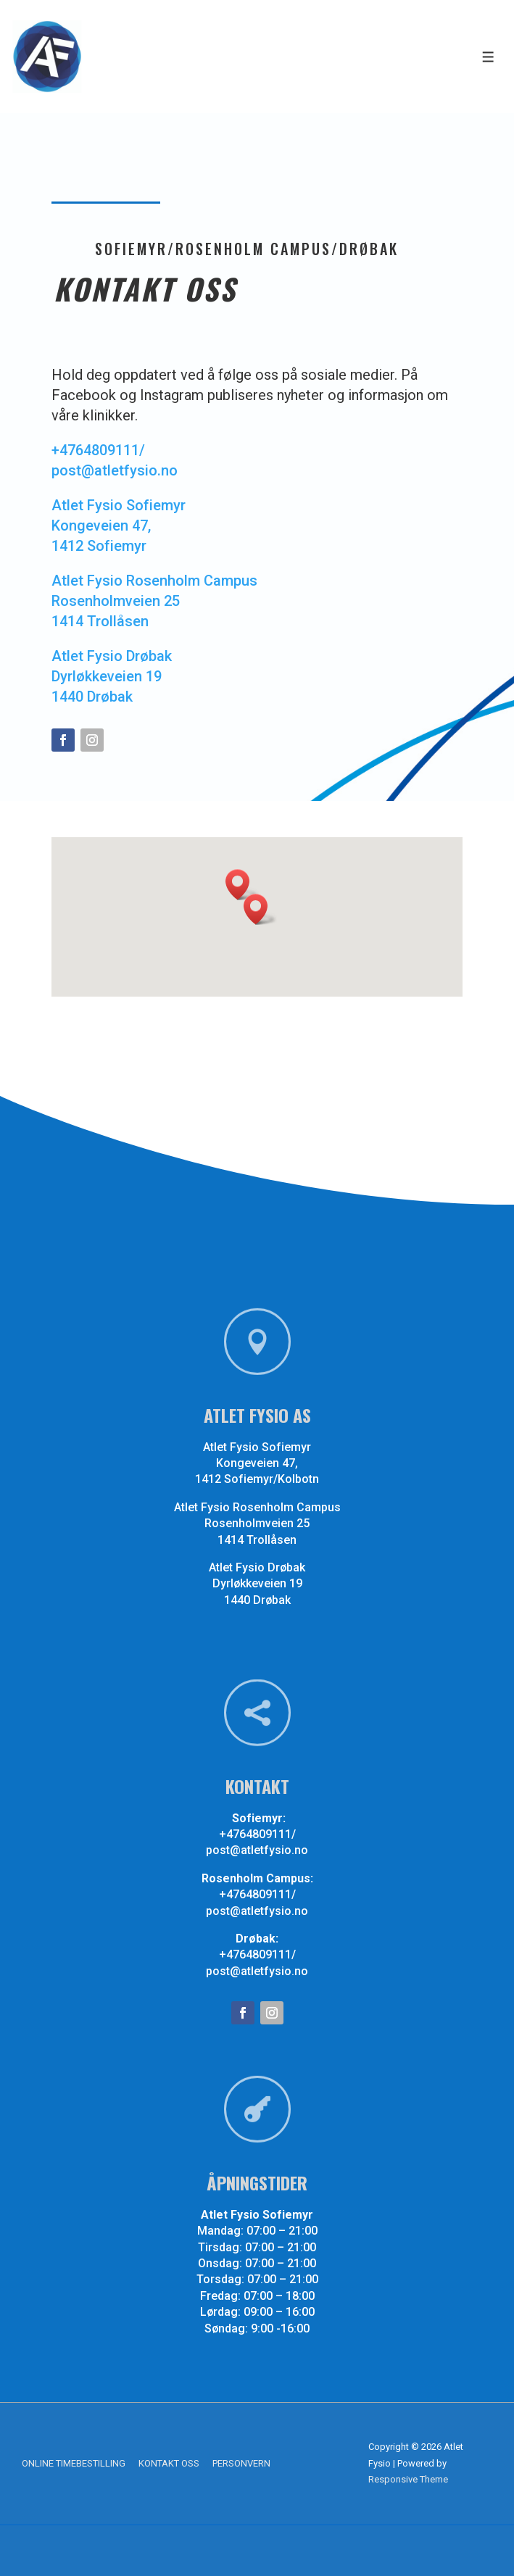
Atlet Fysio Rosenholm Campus (154, 580)
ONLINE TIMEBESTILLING (73, 2463)
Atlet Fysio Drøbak (111, 656)
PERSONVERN (241, 2463)
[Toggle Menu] (488, 56)
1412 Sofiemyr (98, 545)
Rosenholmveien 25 (115, 601)
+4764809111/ (98, 450)
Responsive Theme (408, 2479)
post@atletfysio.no (114, 470)
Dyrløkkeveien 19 (106, 676)
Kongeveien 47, (101, 525)
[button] (260, 909)
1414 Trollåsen (100, 621)
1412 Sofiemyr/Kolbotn (296, 1478)
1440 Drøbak (92, 696)
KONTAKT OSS (168, 2463)
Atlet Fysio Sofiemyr (118, 505)
